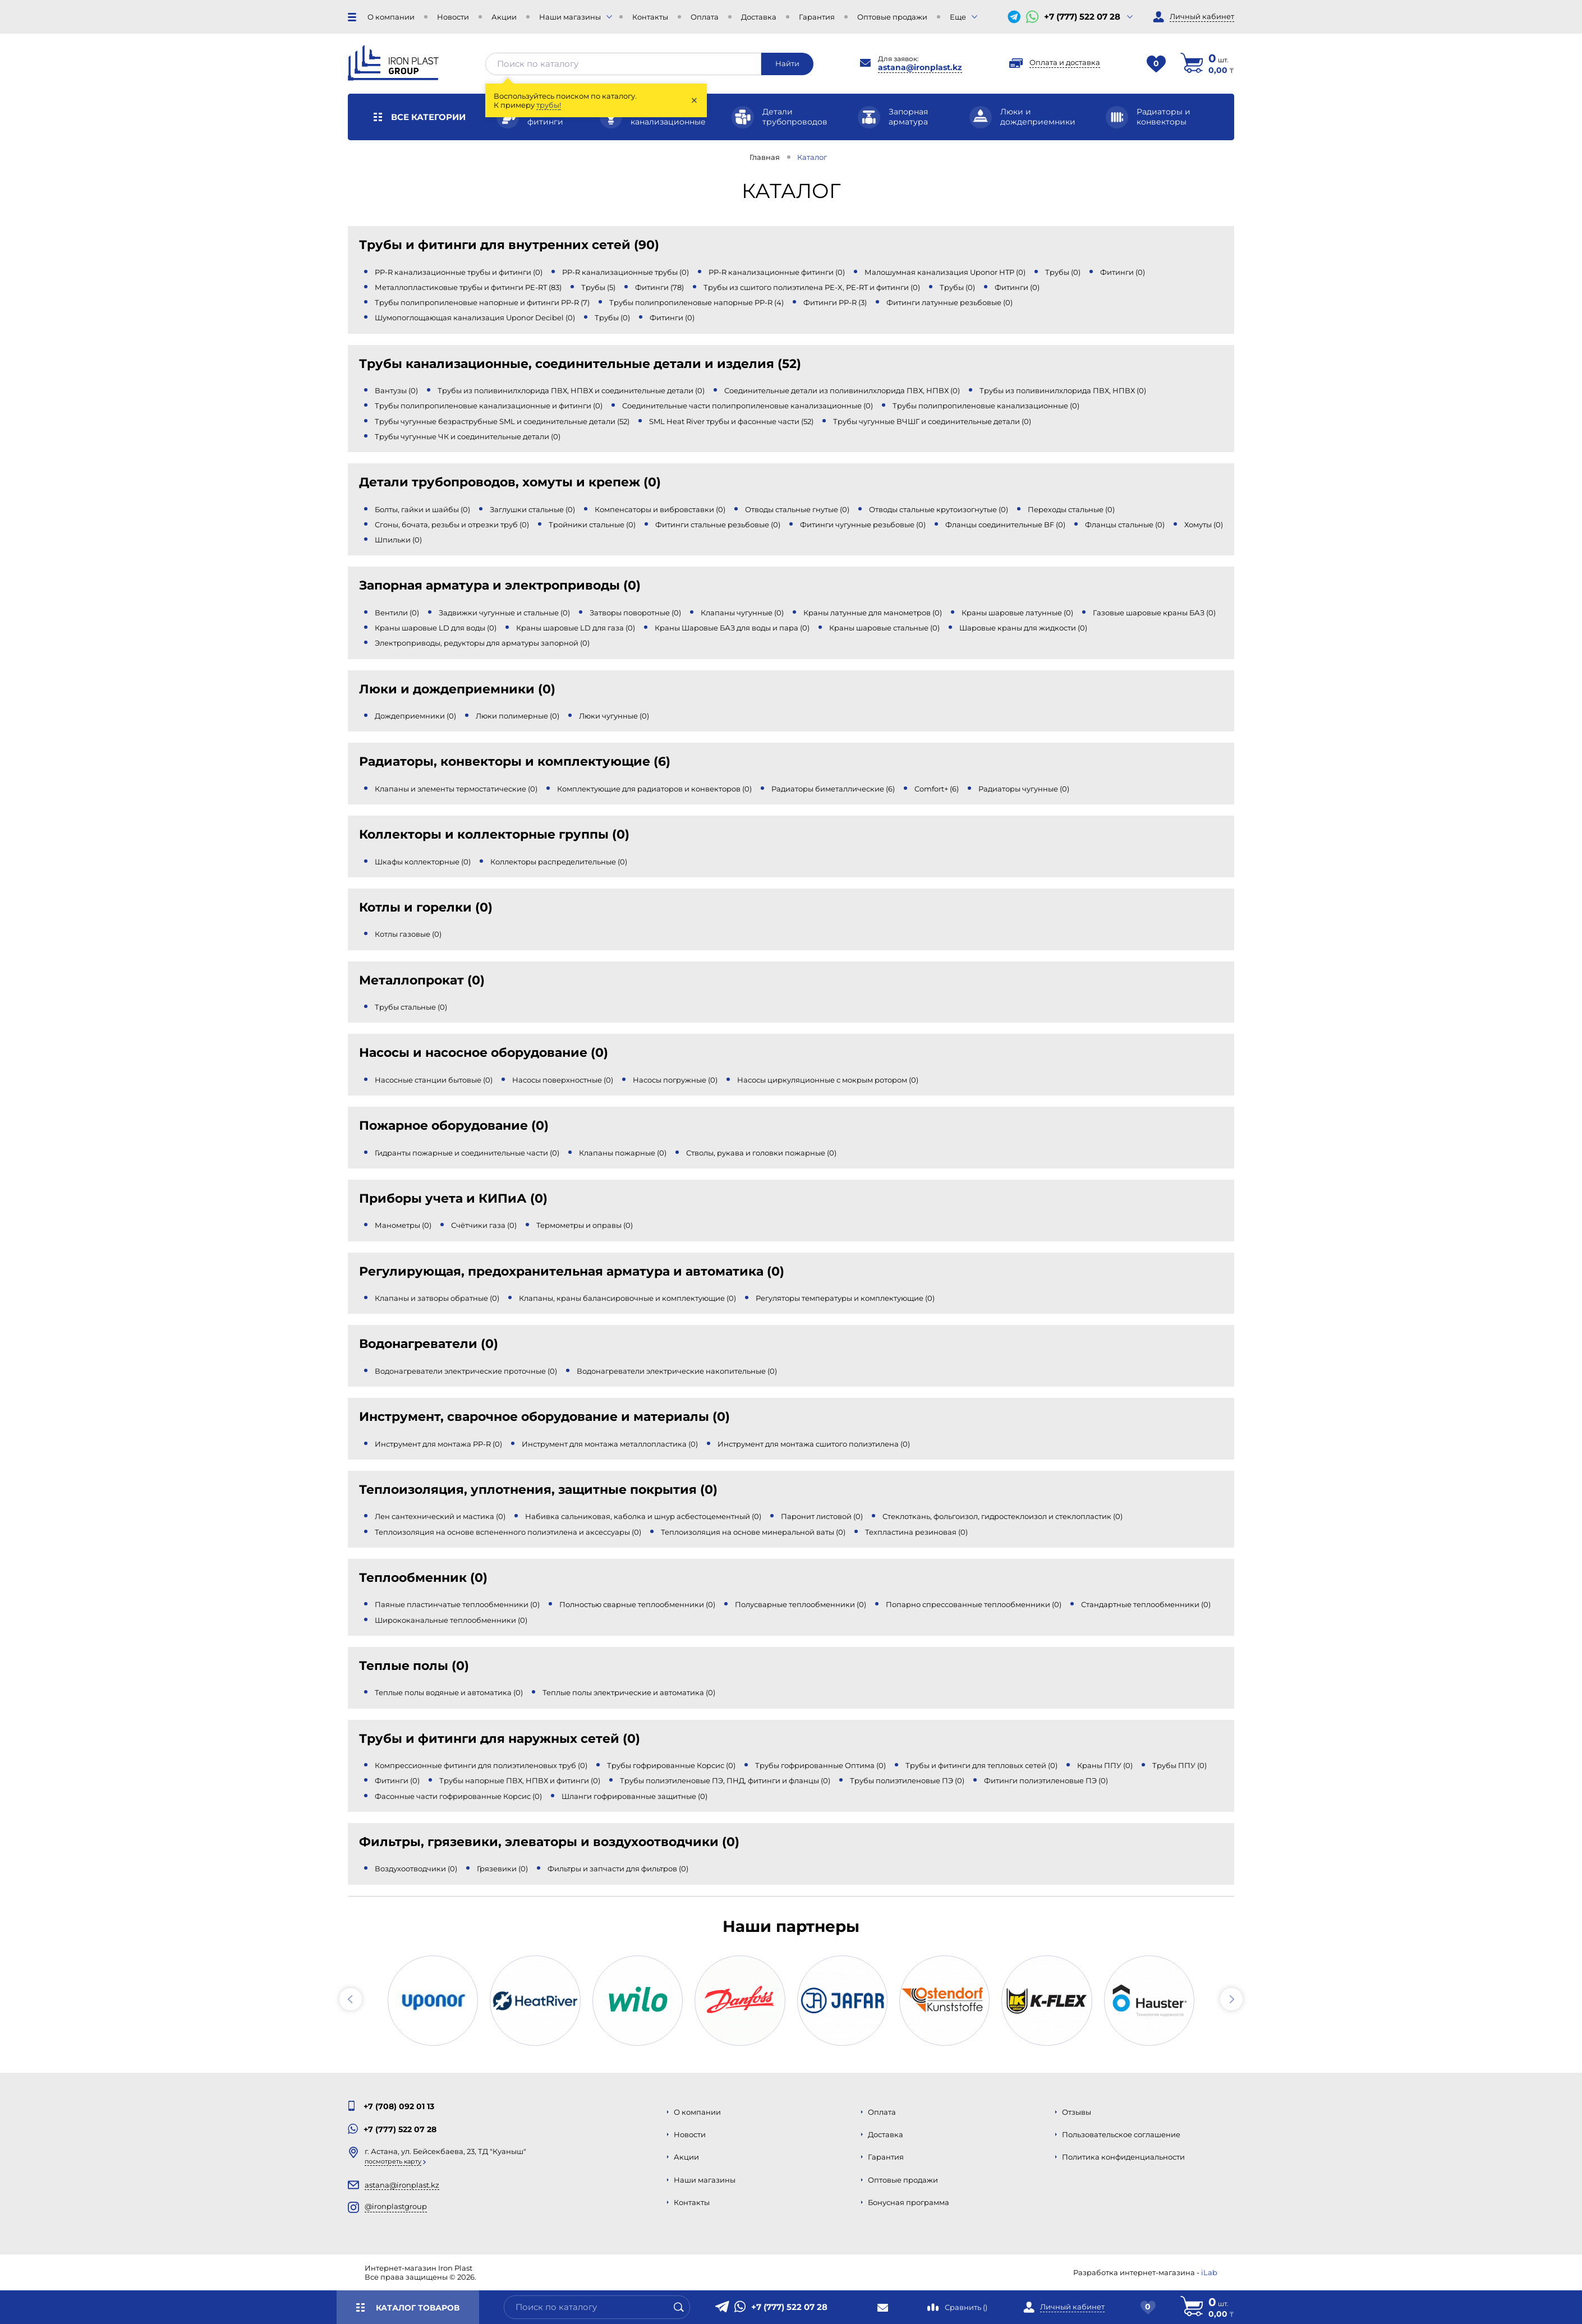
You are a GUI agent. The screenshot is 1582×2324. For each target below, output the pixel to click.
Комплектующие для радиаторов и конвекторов (654, 788)
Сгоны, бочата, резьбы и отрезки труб (452, 524)
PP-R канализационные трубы (625, 272)
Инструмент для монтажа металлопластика (610, 1443)
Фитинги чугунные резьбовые (863, 524)
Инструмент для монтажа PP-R (438, 1443)
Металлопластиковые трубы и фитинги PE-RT (468, 287)
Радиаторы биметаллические (833, 788)
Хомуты (1203, 524)
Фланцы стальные (1125, 524)
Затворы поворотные (635, 612)
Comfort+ (936, 788)
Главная (764, 157)
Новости (453, 16)
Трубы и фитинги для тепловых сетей (981, 1765)
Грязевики (502, 1868)
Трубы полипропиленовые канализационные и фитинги (489, 405)
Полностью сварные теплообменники (637, 1604)
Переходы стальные (1071, 509)
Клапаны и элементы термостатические (456, 788)
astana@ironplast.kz (920, 67)
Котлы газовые (408, 933)
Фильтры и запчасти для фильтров (618, 1868)
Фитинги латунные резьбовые (949, 302)
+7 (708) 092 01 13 (399, 2106)
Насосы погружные (675, 1079)
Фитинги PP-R (835, 302)
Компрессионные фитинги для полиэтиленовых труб (481, 1765)
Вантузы (396, 390)
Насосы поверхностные (562, 1079)
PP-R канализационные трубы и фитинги (458, 272)
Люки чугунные (614, 715)
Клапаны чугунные (742, 612)
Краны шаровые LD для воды (435, 627)
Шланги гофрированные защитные (634, 1796)
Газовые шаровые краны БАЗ (1154, 612)
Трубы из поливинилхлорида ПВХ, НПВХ (1062, 390)
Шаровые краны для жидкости (1023, 627)
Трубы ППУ (1179, 1765)
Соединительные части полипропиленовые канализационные (747, 405)
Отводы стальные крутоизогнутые (938, 509)
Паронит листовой (822, 1516)
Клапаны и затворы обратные (437, 1298)
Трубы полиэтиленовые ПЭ (907, 1780)
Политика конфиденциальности (1123, 2156)
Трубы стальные (411, 1006)
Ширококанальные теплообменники (451, 1620)
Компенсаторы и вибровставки (660, 509)
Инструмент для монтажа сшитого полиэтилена (814, 1443)
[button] (350, 1999)
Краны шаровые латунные (1017, 612)
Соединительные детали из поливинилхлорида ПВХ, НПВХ (842, 390)
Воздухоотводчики (416, 1868)
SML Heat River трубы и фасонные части (731, 421)
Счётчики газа (484, 1225)
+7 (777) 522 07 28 (1082, 17)
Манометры (403, 1225)
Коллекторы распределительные (558, 861)
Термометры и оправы (584, 1225)
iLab (1209, 2272)
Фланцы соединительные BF (1005, 524)
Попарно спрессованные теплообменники (973, 1604)
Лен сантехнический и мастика (440, 1516)
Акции (504, 16)
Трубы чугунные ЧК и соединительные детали (467, 436)
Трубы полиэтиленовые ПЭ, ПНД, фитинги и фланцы (725, 1780)
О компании (391, 16)
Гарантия (817, 16)
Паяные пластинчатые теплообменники (457, 1604)
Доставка (758, 16)
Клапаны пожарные (622, 1152)
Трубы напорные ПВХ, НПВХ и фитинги (519, 1780)
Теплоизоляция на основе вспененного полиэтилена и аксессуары (508, 1531)
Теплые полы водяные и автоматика (449, 1692)
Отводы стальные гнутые (797, 509)
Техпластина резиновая (916, 1531)
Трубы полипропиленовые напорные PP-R (696, 302)
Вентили (397, 612)
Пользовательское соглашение (1121, 2134)
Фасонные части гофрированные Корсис (458, 1796)
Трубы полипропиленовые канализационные (986, 405)
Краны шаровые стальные (884, 627)
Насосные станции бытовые (434, 1079)
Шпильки (398, 539)
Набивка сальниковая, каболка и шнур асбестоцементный (643, 1516)
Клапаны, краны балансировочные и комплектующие (627, 1298)
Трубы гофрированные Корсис (671, 1765)
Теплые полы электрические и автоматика (628, 1692)
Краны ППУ (1105, 1765)
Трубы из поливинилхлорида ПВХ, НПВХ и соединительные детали (571, 390)
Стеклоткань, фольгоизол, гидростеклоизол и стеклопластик (1002, 1516)
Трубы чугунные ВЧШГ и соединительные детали (932, 421)
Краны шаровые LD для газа (575, 627)
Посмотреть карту (393, 2161)
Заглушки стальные (532, 509)
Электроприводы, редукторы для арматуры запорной (482, 642)
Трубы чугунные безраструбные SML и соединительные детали (502, 421)
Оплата (705, 16)
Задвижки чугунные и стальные (504, 612)
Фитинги (1122, 272)
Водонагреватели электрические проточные (466, 1370)
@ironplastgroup (396, 2206)
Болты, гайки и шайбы (422, 509)
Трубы (1062, 272)
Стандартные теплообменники (1146, 1604)
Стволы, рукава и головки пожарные (761, 1152)
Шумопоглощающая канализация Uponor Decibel (475, 317)
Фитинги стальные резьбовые (717, 524)
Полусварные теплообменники (800, 1604)
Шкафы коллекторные (423, 861)
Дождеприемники (415, 715)
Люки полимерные (517, 715)
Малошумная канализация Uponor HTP (944, 272)
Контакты (650, 16)
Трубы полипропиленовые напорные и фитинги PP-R (482, 302)
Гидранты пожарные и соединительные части (467, 1152)
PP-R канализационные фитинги (777, 272)
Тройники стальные (592, 524)
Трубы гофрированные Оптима (820, 1765)
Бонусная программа (908, 2202)
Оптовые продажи (892, 16)
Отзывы (1076, 2111)
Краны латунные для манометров (872, 612)
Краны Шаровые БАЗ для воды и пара (732, 627)
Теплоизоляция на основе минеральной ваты (753, 1531)
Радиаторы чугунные (1023, 788)
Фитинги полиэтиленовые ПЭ (1046, 1780)
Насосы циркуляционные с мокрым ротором (827, 1079)
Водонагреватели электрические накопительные (677, 1370)
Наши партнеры (791, 1926)
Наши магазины (570, 16)
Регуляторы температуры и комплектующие (845, 1298)
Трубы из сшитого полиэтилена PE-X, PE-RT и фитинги (811, 287)
